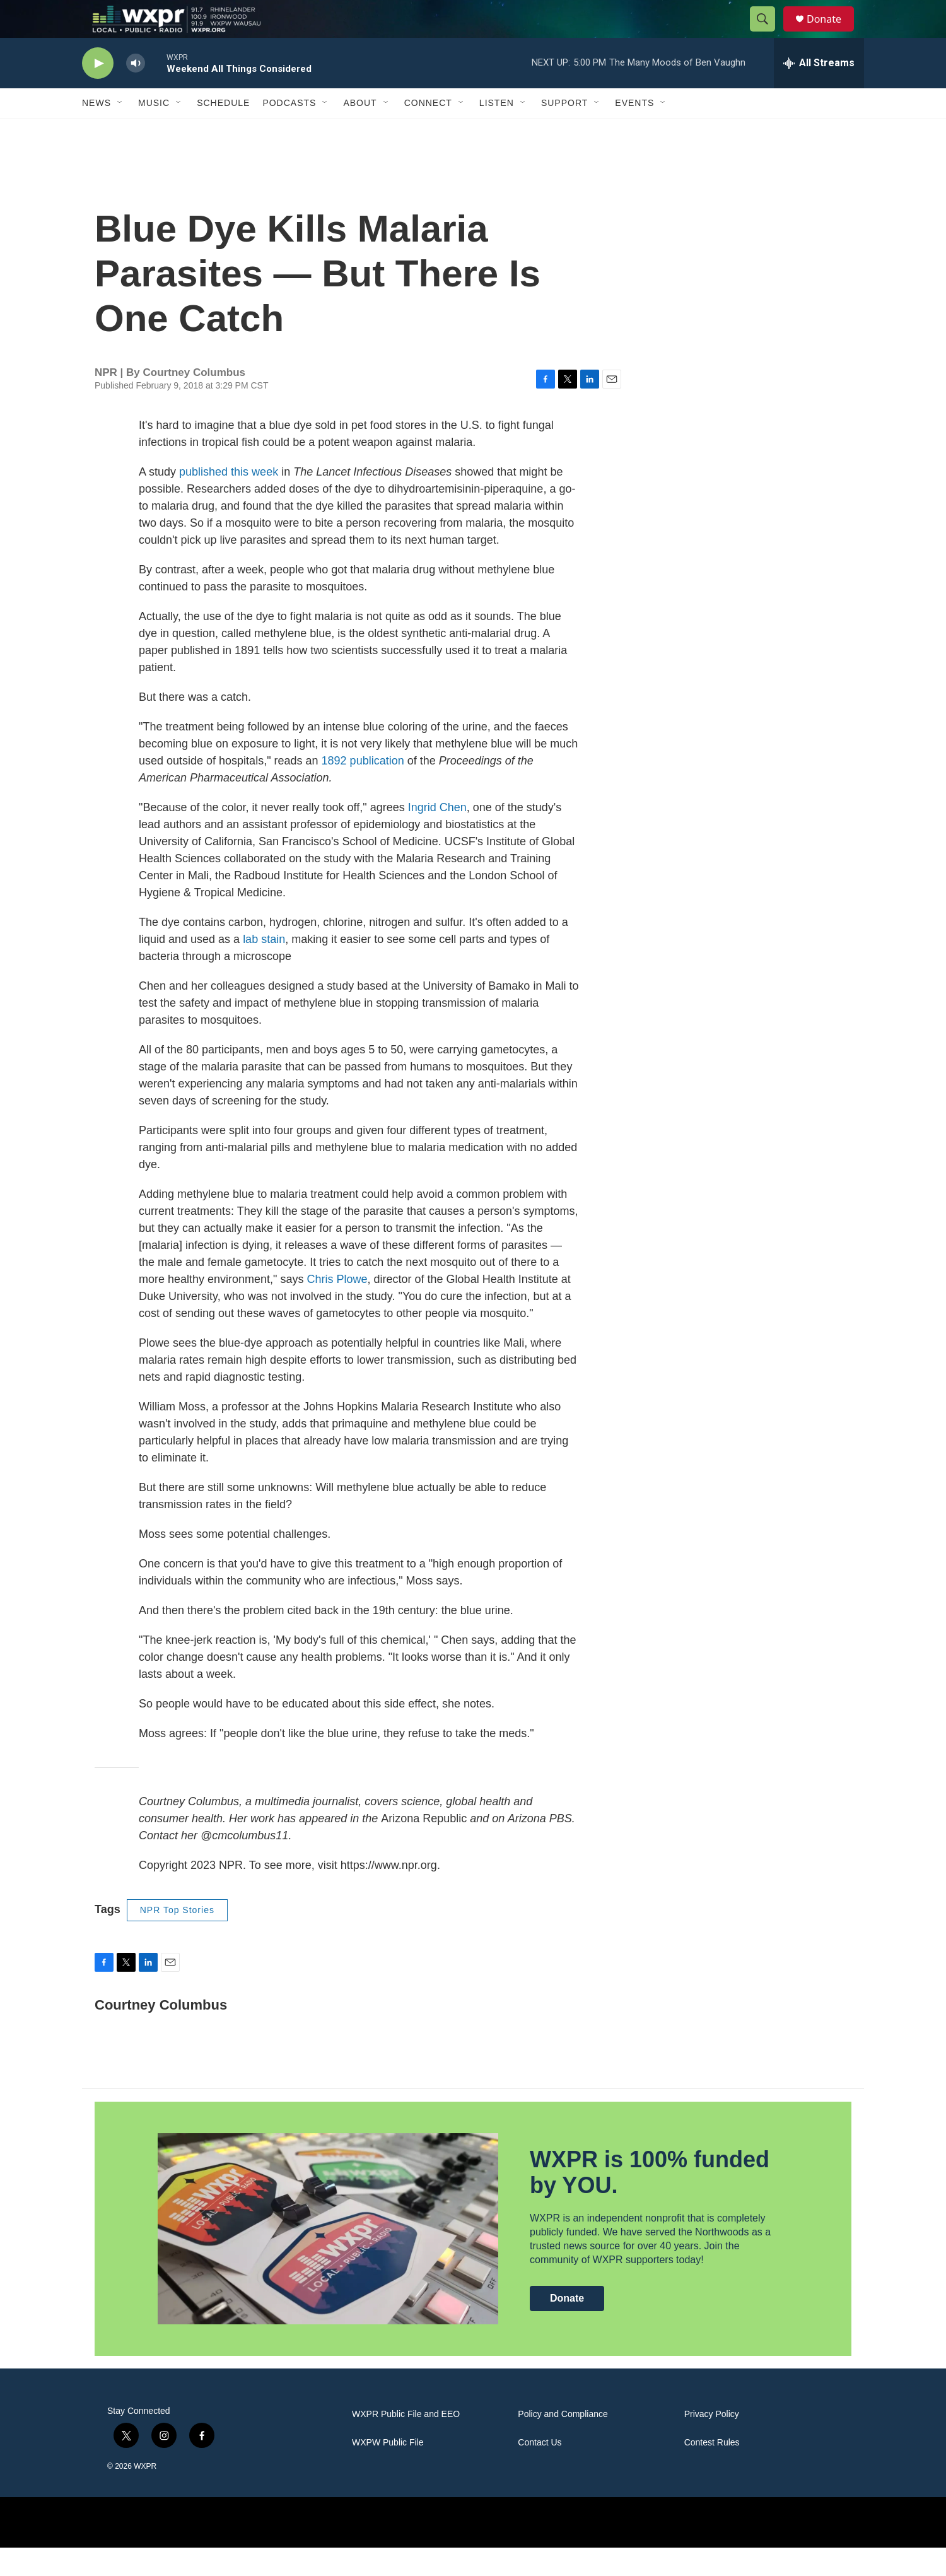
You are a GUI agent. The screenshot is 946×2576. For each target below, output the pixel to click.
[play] (98, 92)
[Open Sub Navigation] (120, 131)
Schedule (223, 131)
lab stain (264, 967)
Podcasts (289, 131)
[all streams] (819, 91)
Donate (831, 33)
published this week (228, 500)
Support (564, 131)
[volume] (135, 92)
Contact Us (539, 2471)
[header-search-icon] (768, 33)
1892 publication (364, 789)
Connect (428, 131)
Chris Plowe (337, 1307)
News (96, 131)
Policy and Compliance (562, 2442)
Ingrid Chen (436, 835)
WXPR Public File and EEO (406, 2442)
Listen (496, 131)
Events (634, 131)
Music (154, 131)
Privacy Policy (711, 2442)
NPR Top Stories (177, 1938)
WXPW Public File (388, 2471)
